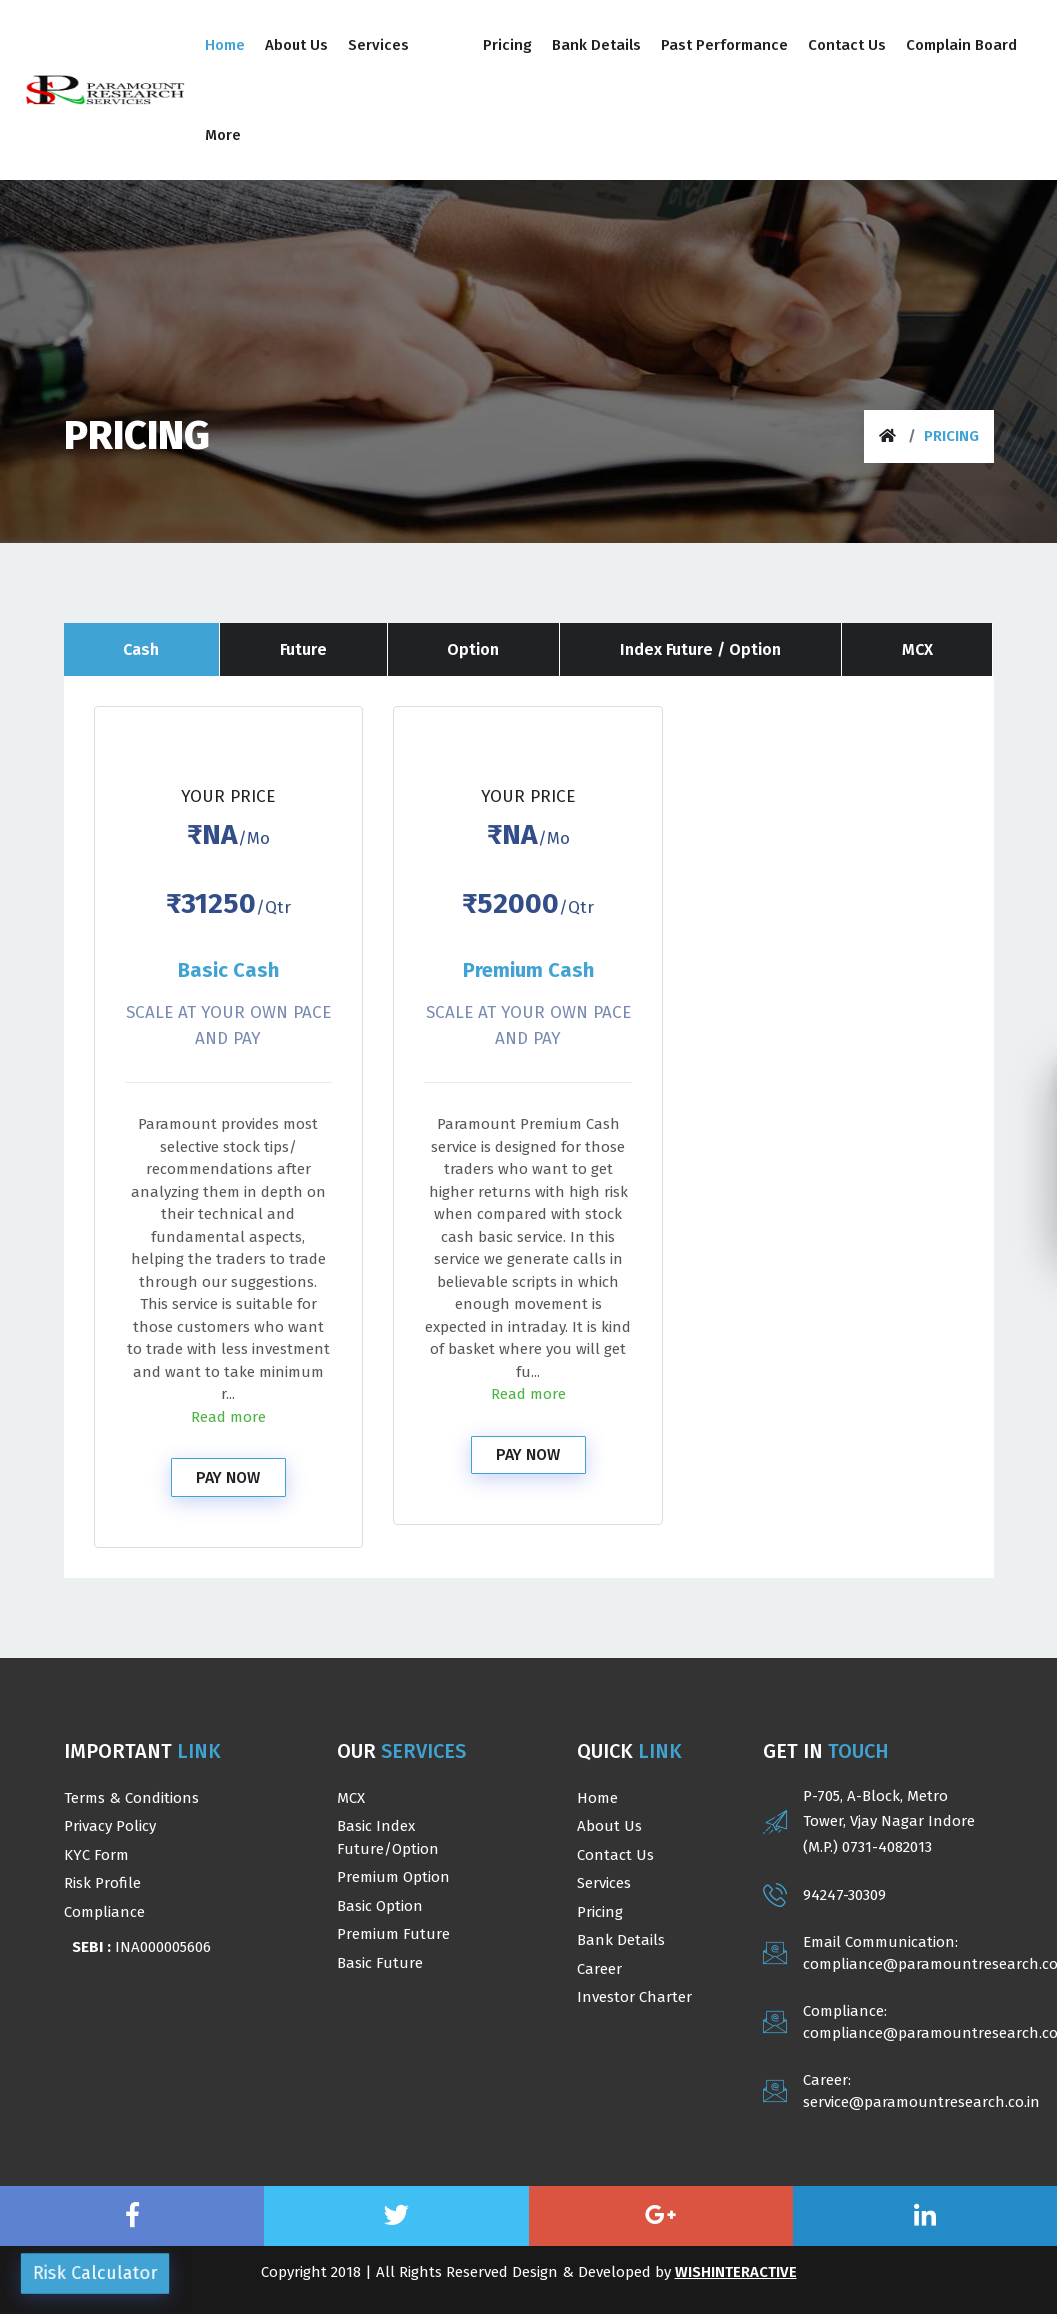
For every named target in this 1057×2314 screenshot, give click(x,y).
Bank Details (621, 1940)
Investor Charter (634, 1997)
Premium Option (393, 1877)
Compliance (104, 1912)
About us (609, 1826)
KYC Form (96, 1855)
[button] (399, 45)
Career (599, 1969)
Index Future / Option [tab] (701, 649)
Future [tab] (302, 649)
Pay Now (228, 1477)
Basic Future (380, 1963)
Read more (228, 1417)
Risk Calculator (95, 2273)
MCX (351, 1798)
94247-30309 (844, 1895)
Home (597, 1798)
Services (604, 1883)
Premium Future (393, 1934)
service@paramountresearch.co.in (921, 2102)
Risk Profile (102, 1883)
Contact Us (615, 1855)
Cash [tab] (141, 649)
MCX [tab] (917, 649)
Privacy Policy (110, 1826)
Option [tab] (473, 649)
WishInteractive (736, 2272)
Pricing (600, 1912)
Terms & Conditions (131, 1798)
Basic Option (380, 1906)
